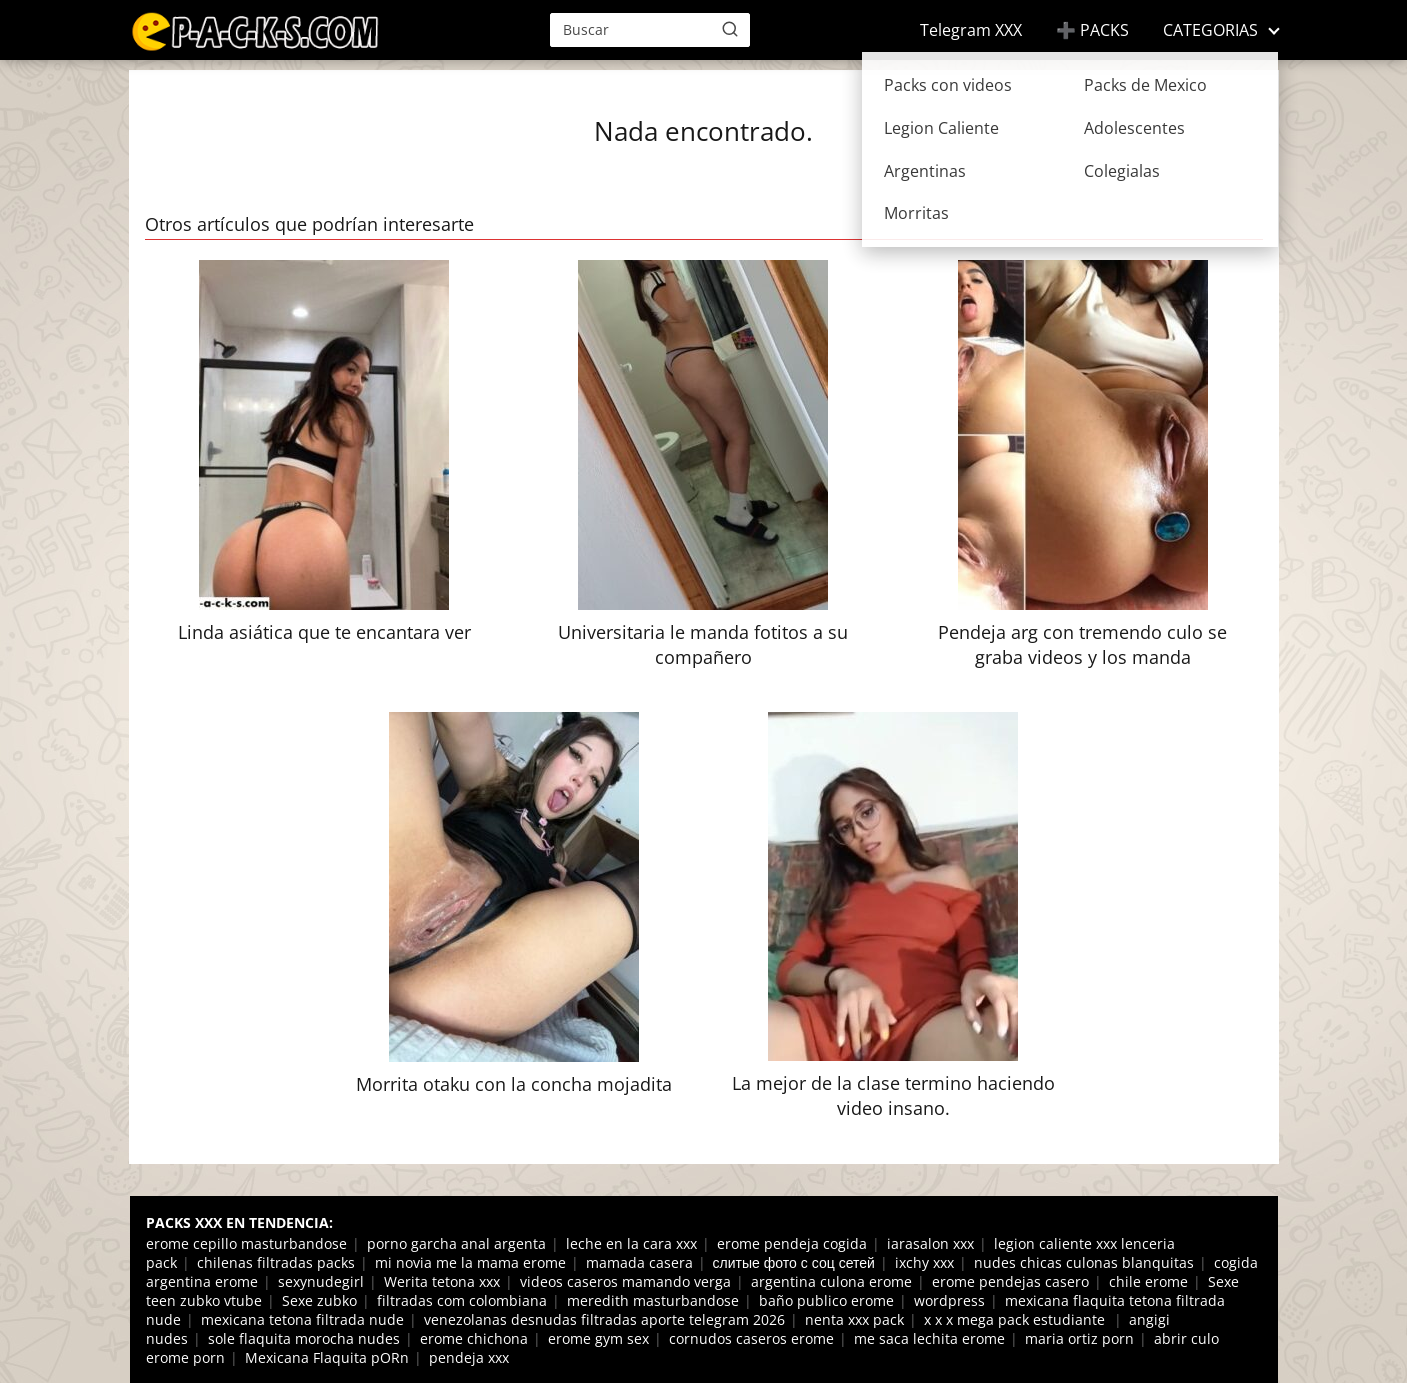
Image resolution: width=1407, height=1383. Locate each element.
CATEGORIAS (1210, 30)
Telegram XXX (971, 30)
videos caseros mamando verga (625, 1281)
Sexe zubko (319, 1300)
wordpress (949, 1300)
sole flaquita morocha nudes (304, 1338)
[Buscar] (730, 29)
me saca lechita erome (929, 1338)
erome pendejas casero (1010, 1281)
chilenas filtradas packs (276, 1262)
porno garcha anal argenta (456, 1243)
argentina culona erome (831, 1281)
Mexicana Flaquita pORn (327, 1357)
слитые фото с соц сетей (794, 1262)
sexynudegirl (321, 1281)
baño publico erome (826, 1300)
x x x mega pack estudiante (1016, 1319)
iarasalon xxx (930, 1243)
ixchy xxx (924, 1262)
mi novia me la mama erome (470, 1262)
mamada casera (639, 1262)
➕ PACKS (1092, 30)
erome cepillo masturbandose (246, 1243)
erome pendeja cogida (792, 1243)
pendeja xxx (469, 1357)
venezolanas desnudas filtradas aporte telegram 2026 (604, 1319)
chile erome (1148, 1281)
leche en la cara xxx (631, 1243)
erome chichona (474, 1338)
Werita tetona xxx (442, 1281)
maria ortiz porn (1079, 1338)
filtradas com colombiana (462, 1300)
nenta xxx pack (854, 1319)
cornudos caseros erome (751, 1338)
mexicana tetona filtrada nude (302, 1319)
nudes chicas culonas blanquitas (1084, 1262)
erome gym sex (598, 1338)
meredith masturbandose (653, 1300)
